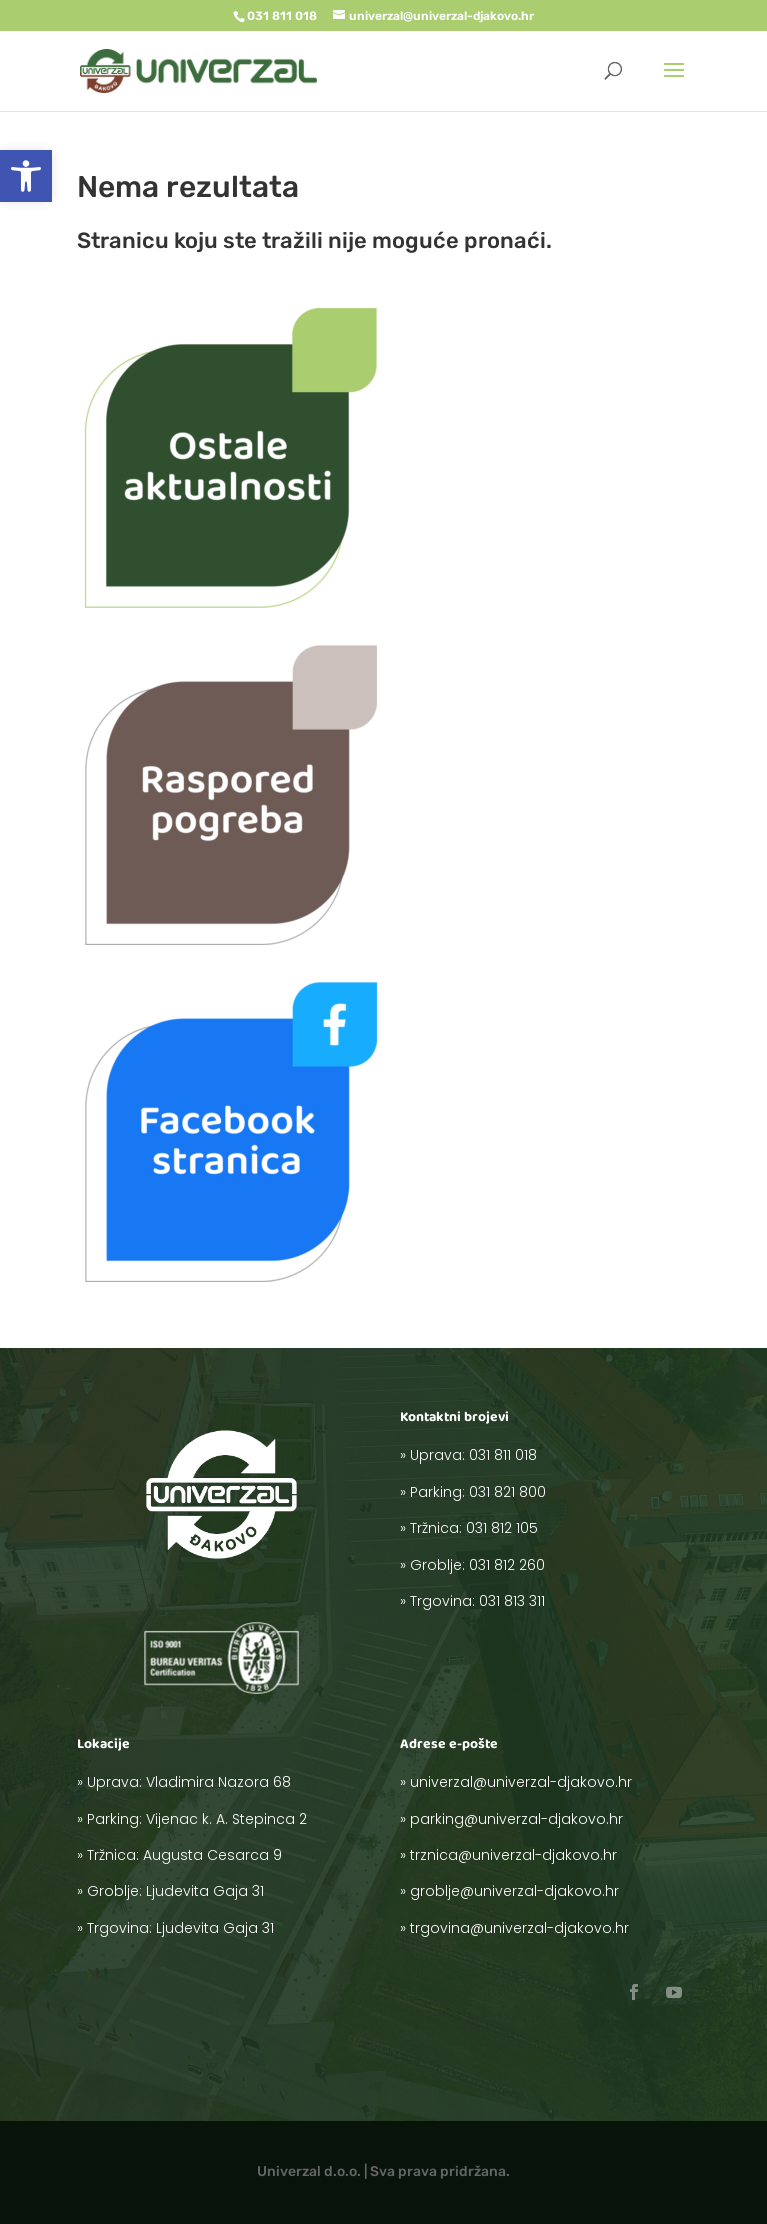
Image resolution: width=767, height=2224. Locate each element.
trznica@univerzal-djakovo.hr (529, 1848)
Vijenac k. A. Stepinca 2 (224, 1829)
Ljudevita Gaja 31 (213, 1867)
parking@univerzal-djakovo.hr (530, 1829)
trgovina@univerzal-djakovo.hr (532, 1886)
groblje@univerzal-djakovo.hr (529, 1867)
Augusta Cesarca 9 (216, 1848)
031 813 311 (528, 1579)
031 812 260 (526, 1560)
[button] (26, 176)
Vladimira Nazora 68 (220, 1810)
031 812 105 (523, 1541)
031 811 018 (524, 1503)
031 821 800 (526, 1522)
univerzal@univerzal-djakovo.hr (533, 1810)
